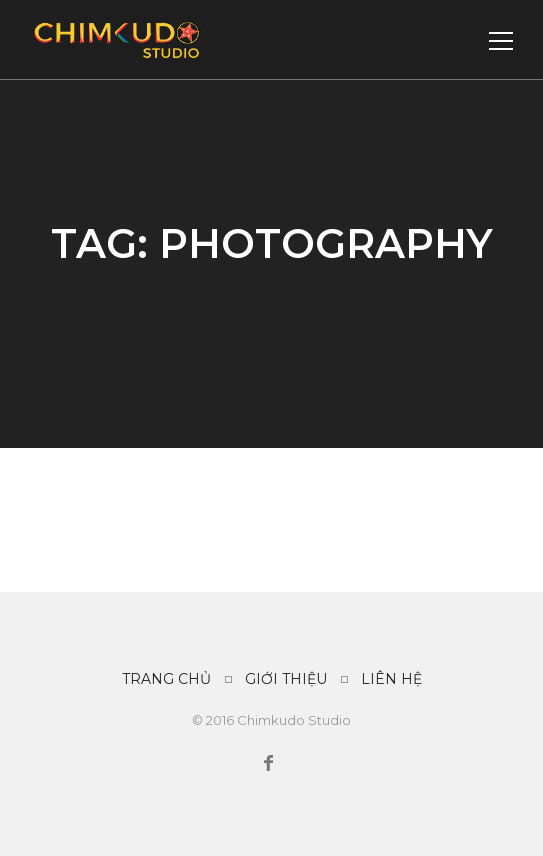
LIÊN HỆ (391, 679)
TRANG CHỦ (166, 679)
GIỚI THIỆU (286, 679)
